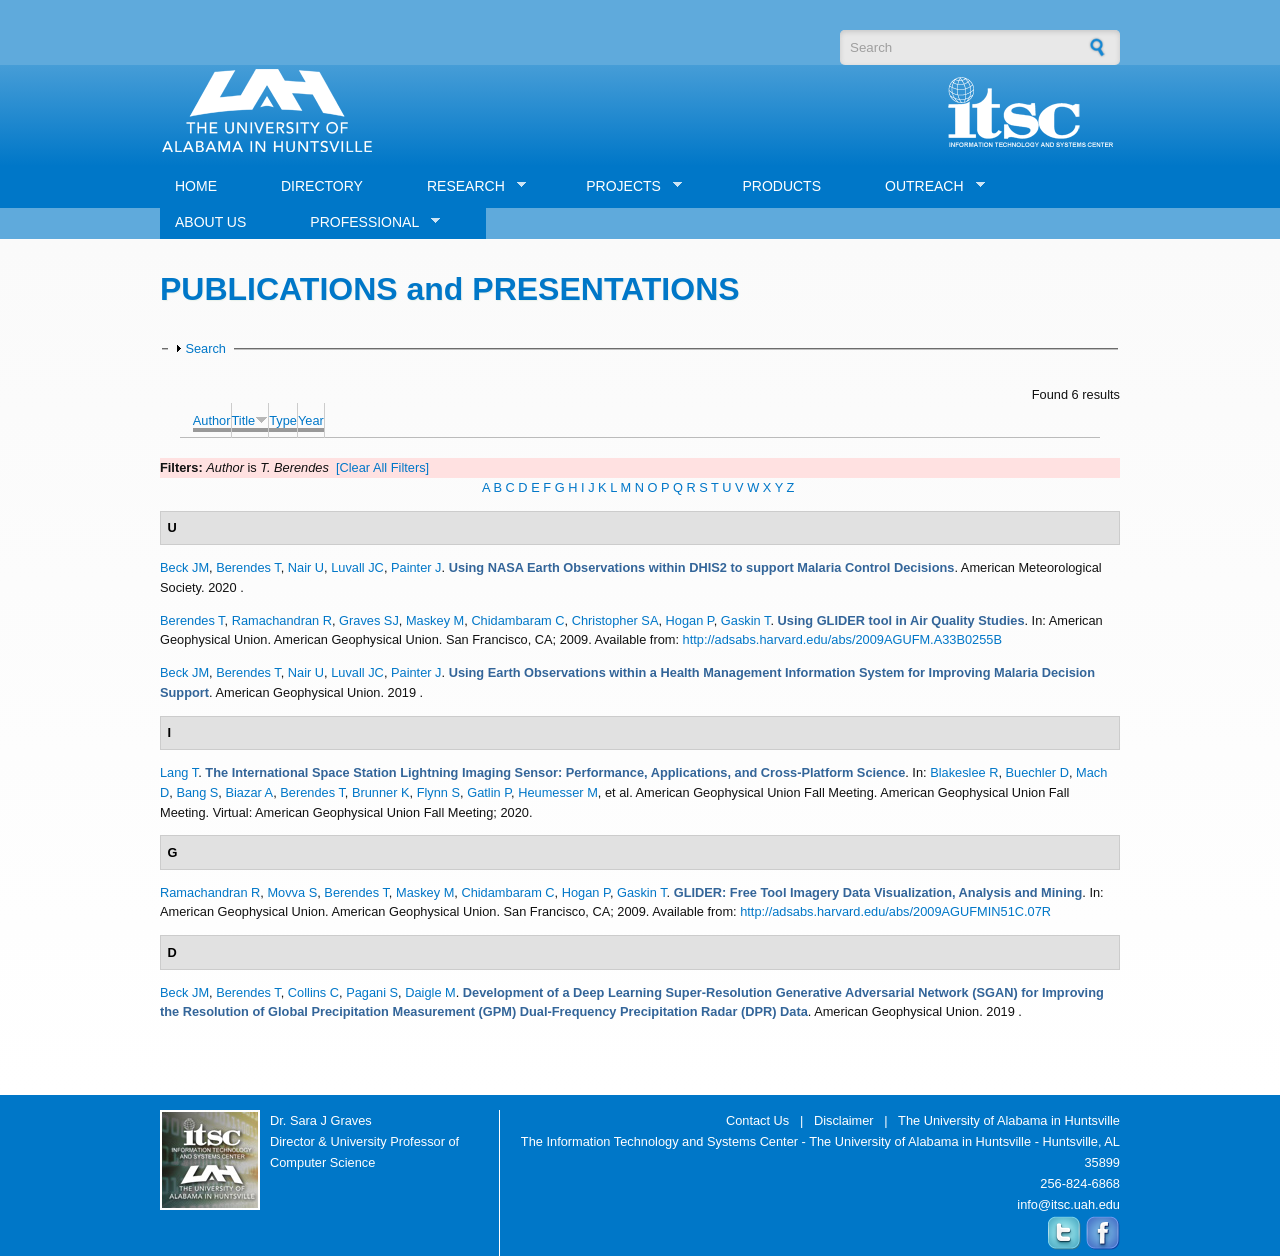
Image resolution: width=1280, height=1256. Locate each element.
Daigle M (430, 992)
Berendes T (248, 567)
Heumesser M (558, 792)
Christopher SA (615, 620)
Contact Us (757, 1120)
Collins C (313, 992)
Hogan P (690, 620)
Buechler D (1037, 772)
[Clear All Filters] (382, 467)
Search (205, 348)
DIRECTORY (322, 186)
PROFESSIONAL (367, 222)
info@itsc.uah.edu (1068, 1204)
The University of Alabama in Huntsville (1009, 1120)
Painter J (416, 567)
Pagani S (372, 992)
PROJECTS (626, 186)
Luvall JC (357, 567)
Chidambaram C (517, 620)
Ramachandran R (282, 620)
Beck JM (184, 567)
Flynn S (438, 792)
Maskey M (435, 620)
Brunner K (381, 792)
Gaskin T (746, 620)
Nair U (306, 567)
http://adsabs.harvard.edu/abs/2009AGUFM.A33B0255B (842, 639)
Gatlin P (489, 792)
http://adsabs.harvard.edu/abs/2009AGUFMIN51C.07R (895, 911)
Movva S (292, 892)
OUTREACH (927, 186)
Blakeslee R (964, 772)
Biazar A (249, 792)
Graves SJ (369, 620)
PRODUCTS (781, 186)
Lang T (179, 772)
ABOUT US (210, 222)
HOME (196, 186)
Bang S (197, 792)
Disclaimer (844, 1120)
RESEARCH (469, 186)
